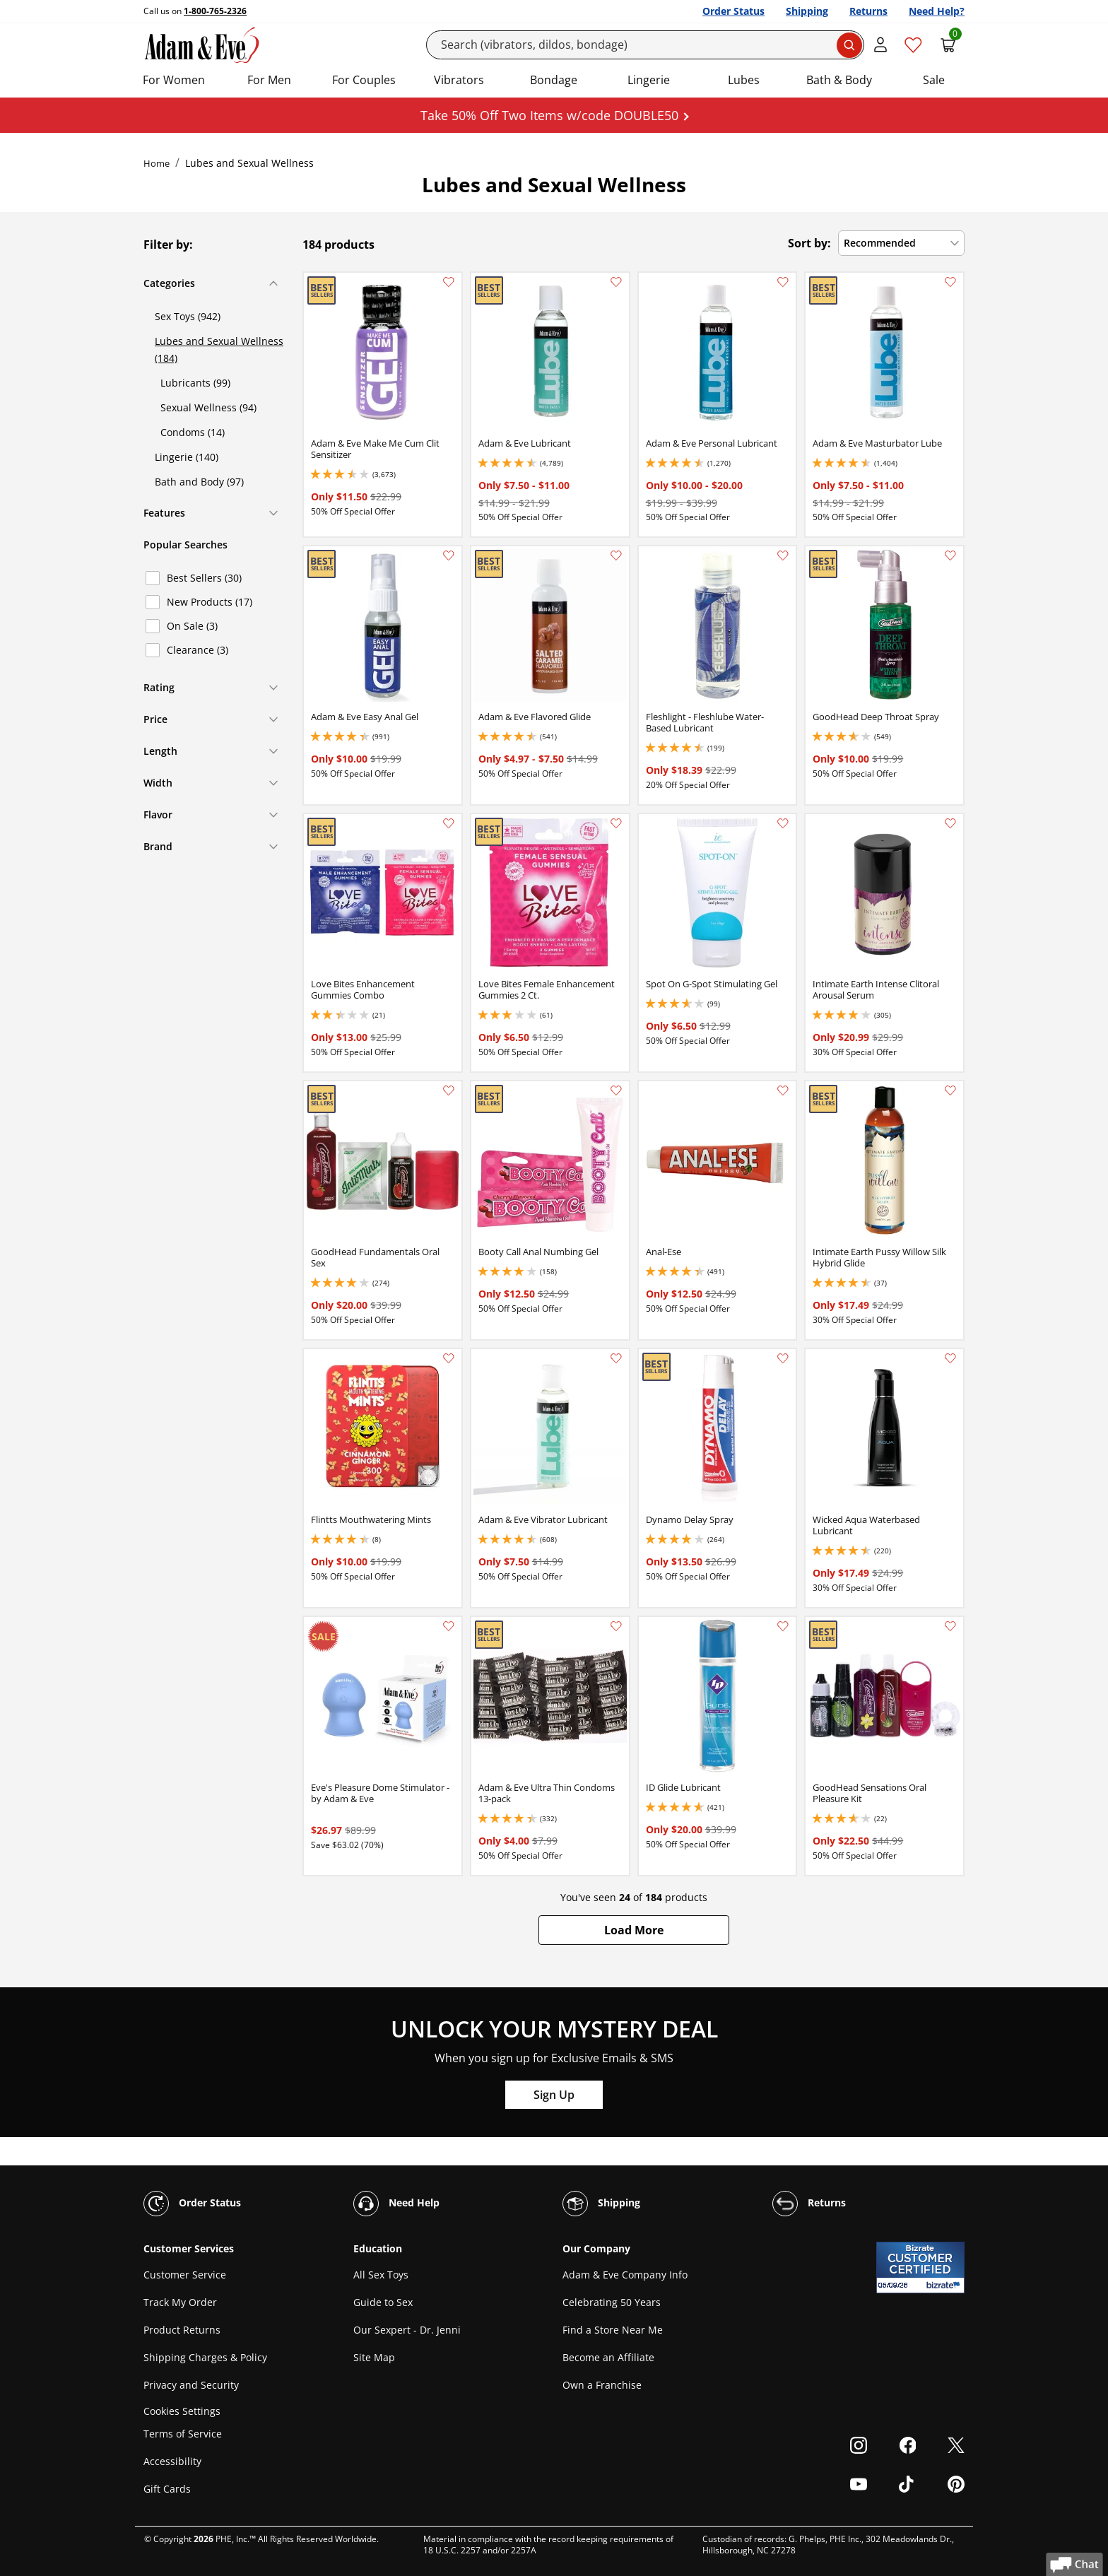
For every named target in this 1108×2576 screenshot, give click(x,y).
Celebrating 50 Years (611, 2302)
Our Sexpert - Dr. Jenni (407, 2329)
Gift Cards (167, 2488)
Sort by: (809, 243)
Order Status (733, 11)
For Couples (364, 80)
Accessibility (172, 2461)
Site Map (374, 2357)
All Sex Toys (380, 2274)
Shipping (807, 11)
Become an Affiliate (608, 2357)
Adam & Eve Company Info (625, 2274)
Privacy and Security (191, 2385)
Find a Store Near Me (612, 2329)
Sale (934, 80)
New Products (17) (209, 601)
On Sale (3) (192, 626)
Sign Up (554, 2094)
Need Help (396, 2203)
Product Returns (181, 2329)
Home (156, 163)
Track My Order (180, 2302)
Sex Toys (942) (187, 316)
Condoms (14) (192, 432)
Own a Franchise (602, 2385)
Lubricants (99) (195, 382)
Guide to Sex (383, 2302)
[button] (633, 1930)
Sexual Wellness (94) (208, 407)
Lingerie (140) (186, 457)
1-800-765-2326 (215, 11)
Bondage (553, 80)
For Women (174, 80)
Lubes (744, 80)
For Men (269, 80)
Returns (868, 11)
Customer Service (184, 2274)
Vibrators (459, 80)
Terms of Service (182, 2433)
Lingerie (648, 80)
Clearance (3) (197, 650)
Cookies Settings (181, 2411)
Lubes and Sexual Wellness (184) (219, 349)
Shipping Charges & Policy (205, 2357)
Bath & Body (839, 80)
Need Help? (937, 11)
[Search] (645, 44)
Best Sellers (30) (204, 577)
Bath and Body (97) (199, 481)
